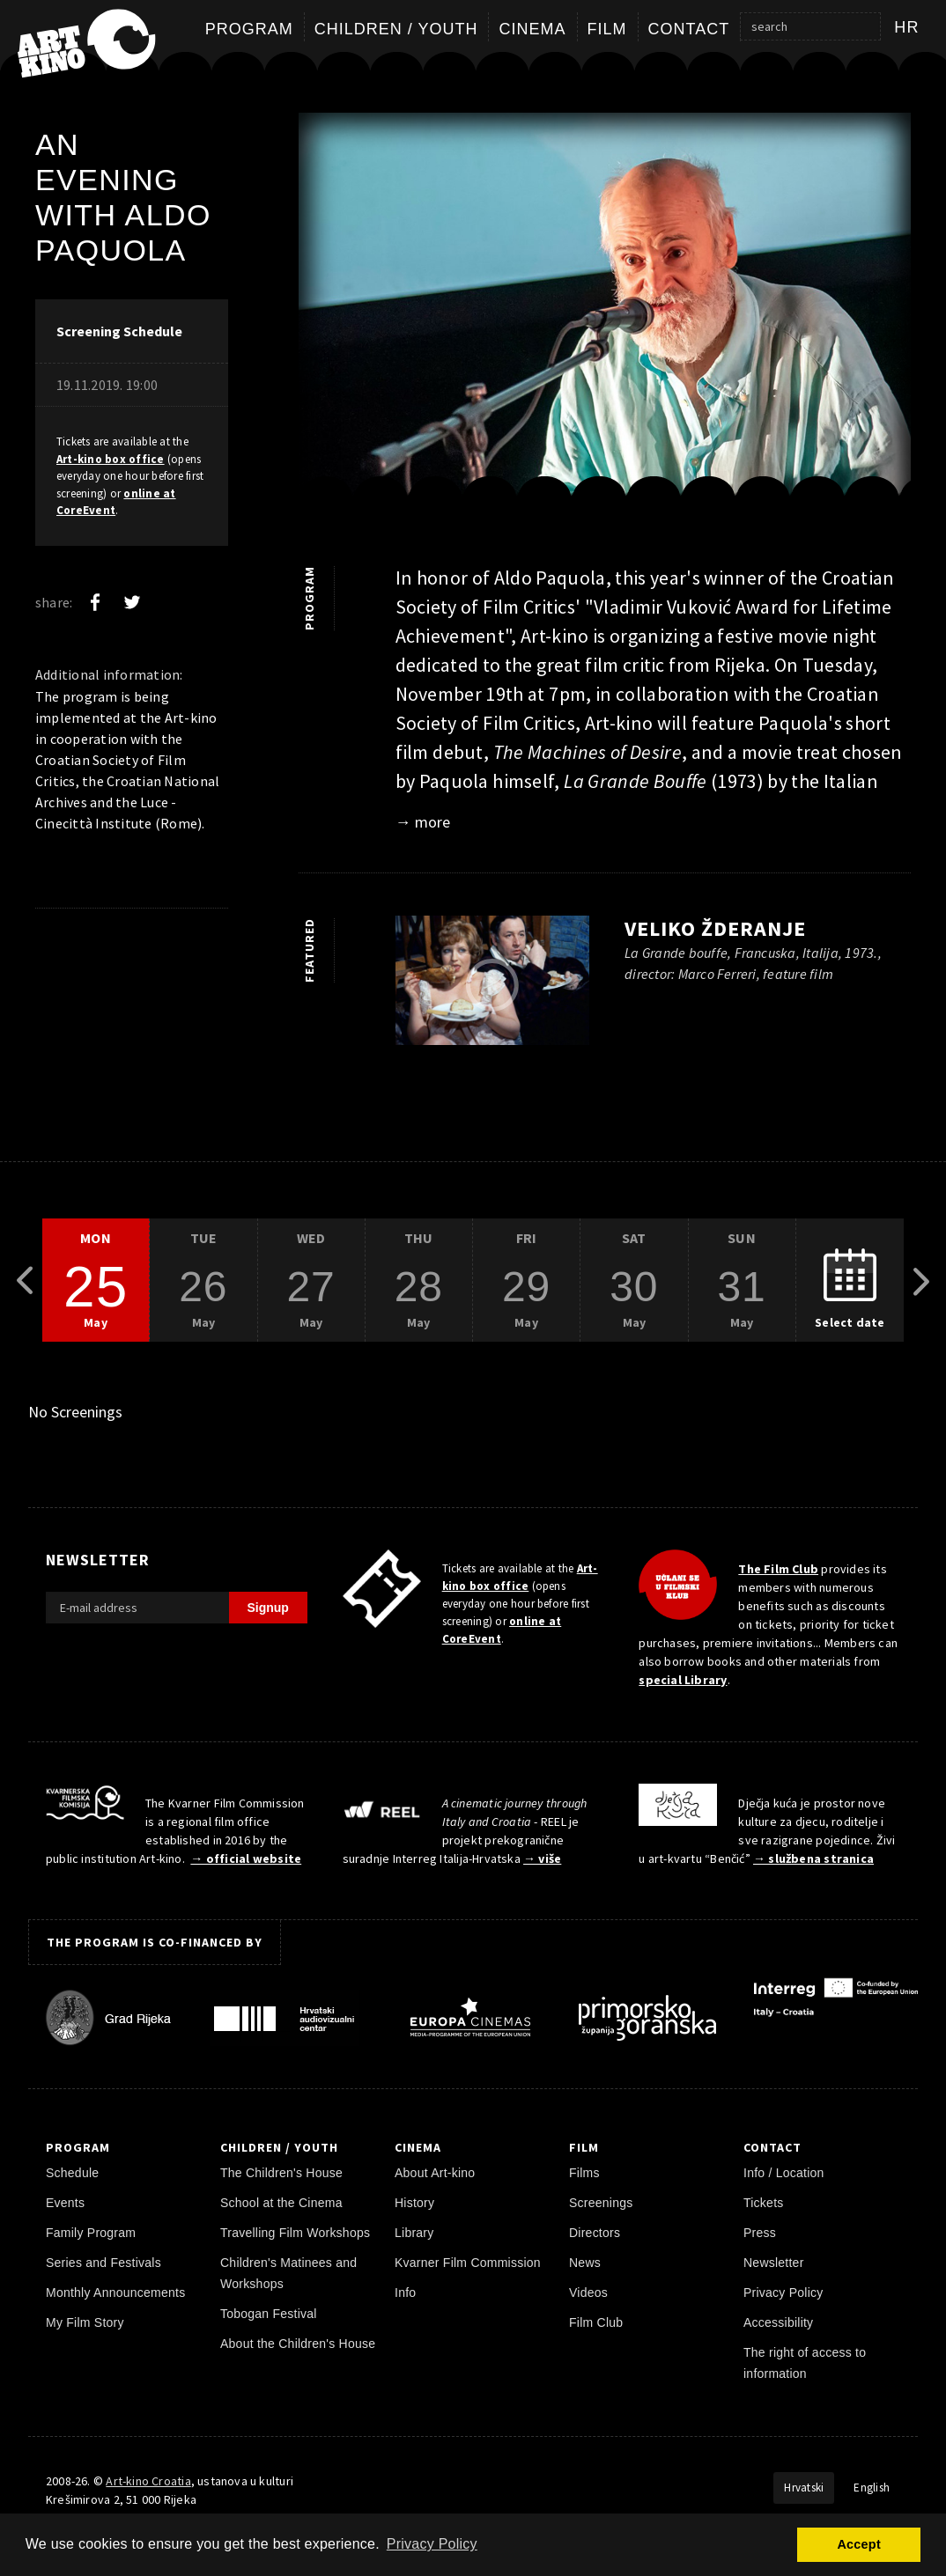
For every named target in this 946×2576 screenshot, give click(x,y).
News (585, 2263)
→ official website (245, 1858)
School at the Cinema (281, 2203)
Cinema (532, 29)
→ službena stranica (813, 1858)
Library (414, 2233)
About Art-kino (435, 2173)
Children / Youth (396, 29)
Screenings (600, 2203)
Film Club (596, 2322)
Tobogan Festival (268, 2314)
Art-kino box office (110, 459)
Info (405, 2292)
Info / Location (783, 2173)
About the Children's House (297, 2344)
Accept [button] (858, 2544)
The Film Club (778, 1569)
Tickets (763, 2203)
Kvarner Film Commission (468, 2263)
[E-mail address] (137, 1607)
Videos (588, 2292)
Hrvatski (804, 2487)
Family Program (91, 2233)
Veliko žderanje (715, 928)
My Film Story (85, 2322)
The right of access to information (804, 2363)
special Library (683, 1680)
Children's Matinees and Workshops (288, 2273)
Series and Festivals (103, 2263)
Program (249, 29)
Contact (689, 29)
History (414, 2203)
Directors (594, 2233)
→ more (422, 822)
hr (907, 27)
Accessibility (778, 2322)
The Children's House (281, 2173)
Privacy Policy (783, 2292)
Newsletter (773, 2263)
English (872, 2487)
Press (759, 2233)
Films (584, 2173)
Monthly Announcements (115, 2292)
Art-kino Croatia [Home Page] (148, 2481)
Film (607, 29)
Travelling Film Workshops (295, 2233)
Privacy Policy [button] (432, 2543)
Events (65, 2203)
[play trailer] (492, 985)
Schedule (72, 2173)
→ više (542, 1858)
